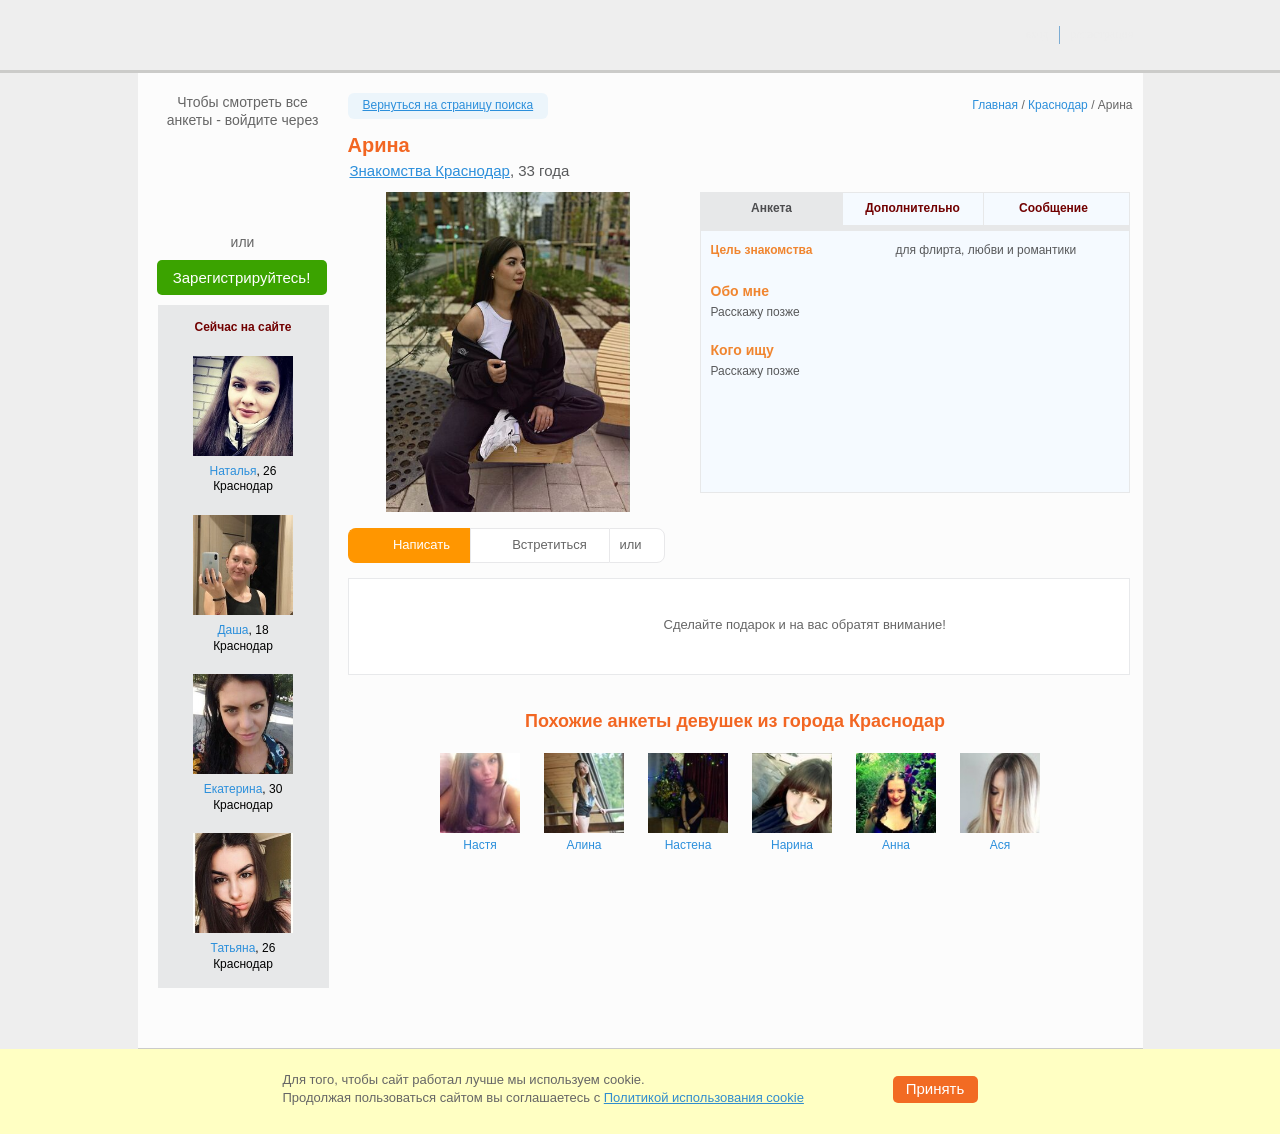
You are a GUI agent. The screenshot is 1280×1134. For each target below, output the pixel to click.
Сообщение (1053, 208)
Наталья (233, 471)
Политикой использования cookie (704, 1097)
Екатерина (233, 789)
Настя (479, 845)
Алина (583, 845)
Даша (232, 630)
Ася (1000, 845)
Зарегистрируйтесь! (242, 277)
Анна (896, 845)
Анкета (771, 208)
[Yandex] (224, 202)
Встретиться (549, 544)
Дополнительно (912, 208)
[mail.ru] (243, 159)
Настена (688, 845)
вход (1036, 34)
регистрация (1101, 34)
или (631, 544)
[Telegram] (262, 202)
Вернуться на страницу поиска (448, 105)
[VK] (205, 159)
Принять (935, 1088)
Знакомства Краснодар (430, 170)
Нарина (792, 845)
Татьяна (233, 948)
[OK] (281, 159)
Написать (421, 544)
